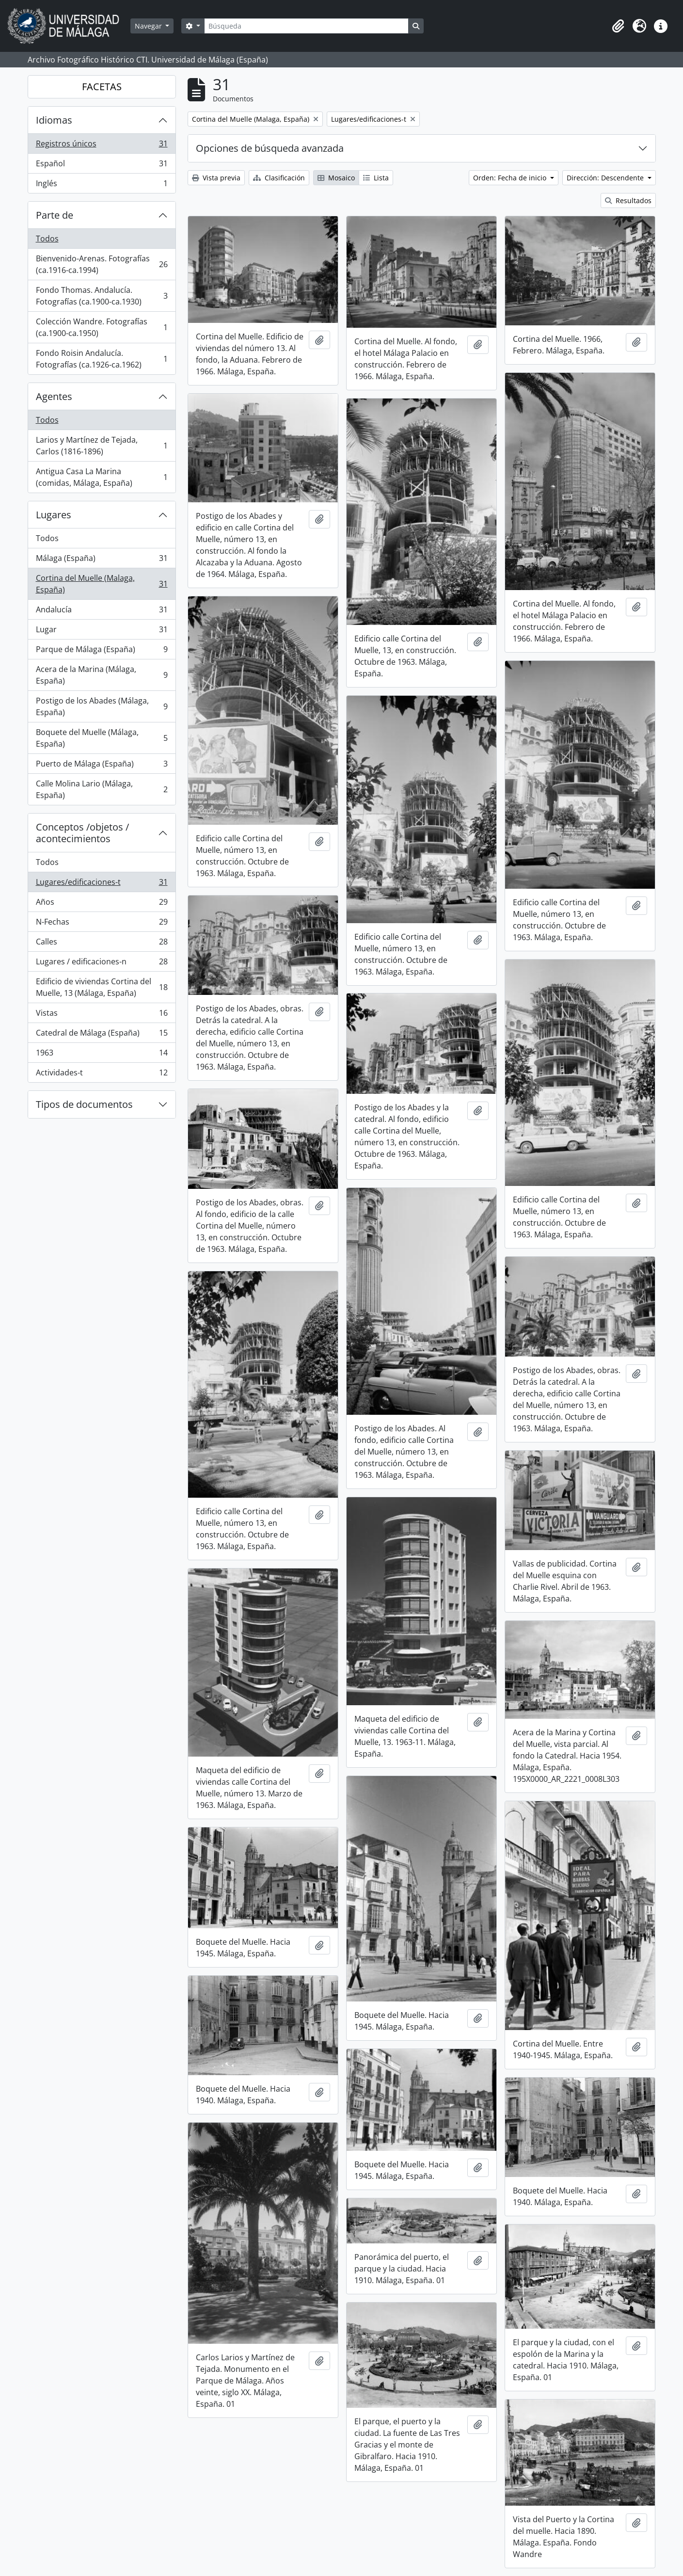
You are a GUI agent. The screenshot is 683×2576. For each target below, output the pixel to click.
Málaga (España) (101, 560)
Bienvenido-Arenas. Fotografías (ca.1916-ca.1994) (101, 264)
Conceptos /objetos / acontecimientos (82, 832)
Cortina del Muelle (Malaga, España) (101, 584)
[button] (618, 26)
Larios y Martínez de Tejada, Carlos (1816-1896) (101, 445)
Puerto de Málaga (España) (101, 766)
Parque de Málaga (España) (101, 651)
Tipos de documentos (84, 1104)
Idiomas (54, 120)
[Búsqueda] (306, 25)
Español (101, 166)
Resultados (628, 200)
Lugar (101, 632)
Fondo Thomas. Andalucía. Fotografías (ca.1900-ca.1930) (101, 296)
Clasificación (279, 177)
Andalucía (101, 612)
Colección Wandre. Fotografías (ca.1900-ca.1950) (101, 327)
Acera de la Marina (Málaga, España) (101, 675)
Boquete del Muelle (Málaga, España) (101, 738)
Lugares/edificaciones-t (101, 884)
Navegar (149, 26)
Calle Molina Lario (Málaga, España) (101, 789)
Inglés (101, 185)
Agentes (54, 396)
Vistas (101, 1015)
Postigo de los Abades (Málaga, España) (101, 706)
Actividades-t (101, 1074)
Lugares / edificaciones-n (101, 964)
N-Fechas (101, 924)
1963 (101, 1055)
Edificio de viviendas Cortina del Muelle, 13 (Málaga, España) (101, 987)
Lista (376, 177)
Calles (101, 944)
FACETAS (102, 86)
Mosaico (336, 177)
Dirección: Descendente (606, 177)
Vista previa (216, 177)
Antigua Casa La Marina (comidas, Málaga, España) (101, 477)
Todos (47, 238)
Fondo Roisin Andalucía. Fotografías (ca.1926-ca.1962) (101, 359)
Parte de (54, 215)
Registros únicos (101, 146)
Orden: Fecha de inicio (510, 177)
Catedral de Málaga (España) (101, 1035)
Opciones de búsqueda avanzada (270, 148)
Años (101, 904)
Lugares (53, 514)
